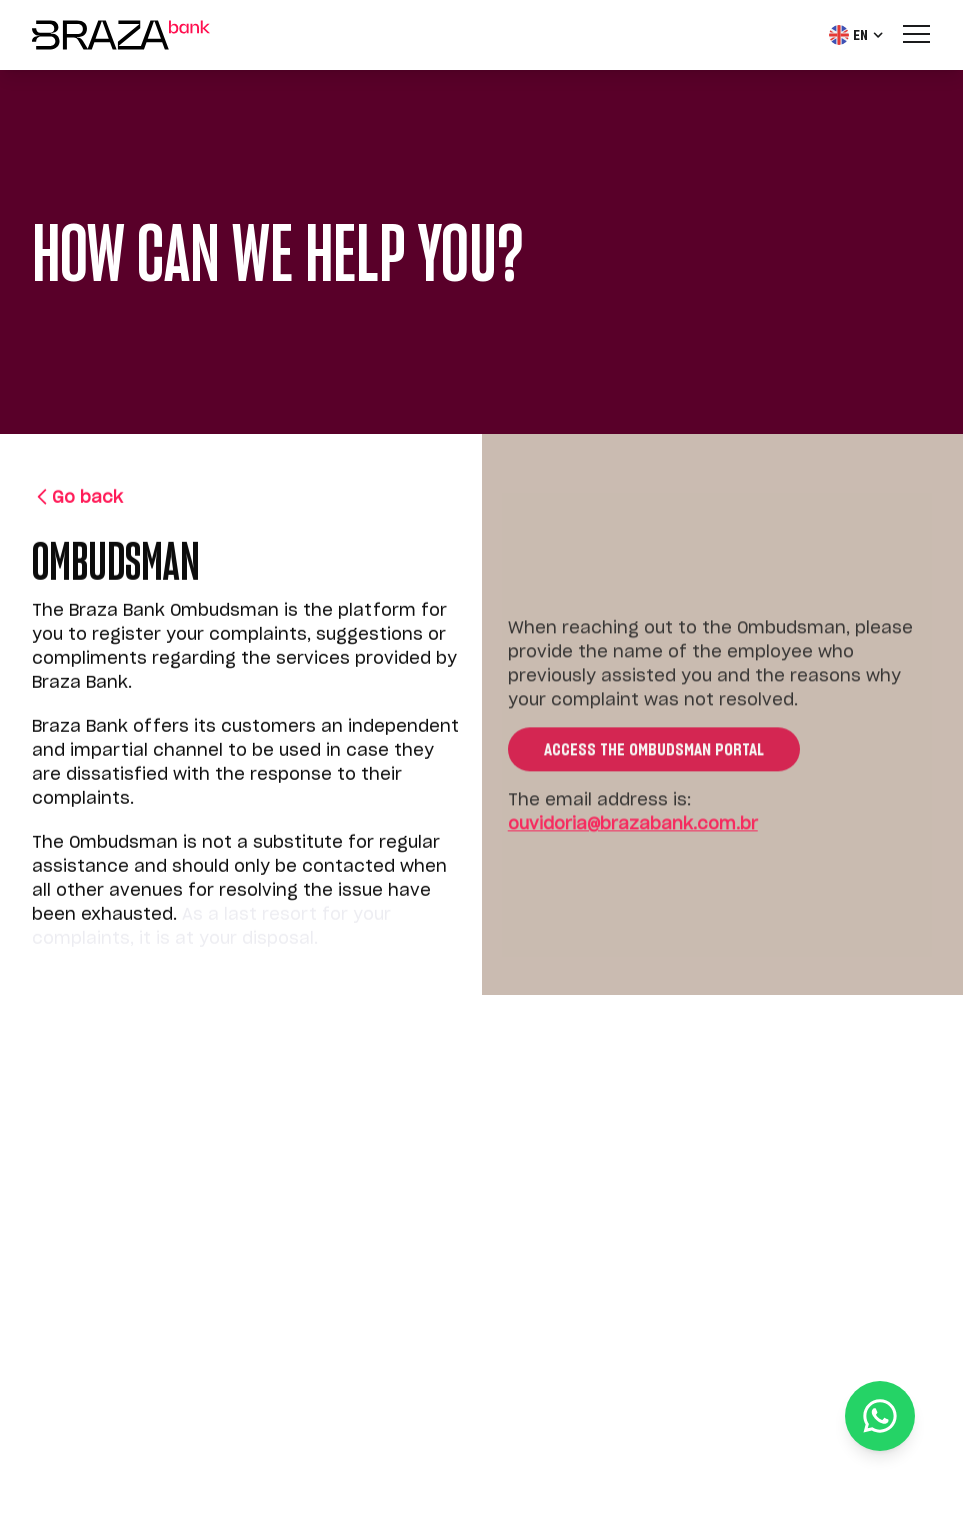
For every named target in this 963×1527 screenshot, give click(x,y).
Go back (77, 499)
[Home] (121, 35)
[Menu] (917, 33)
